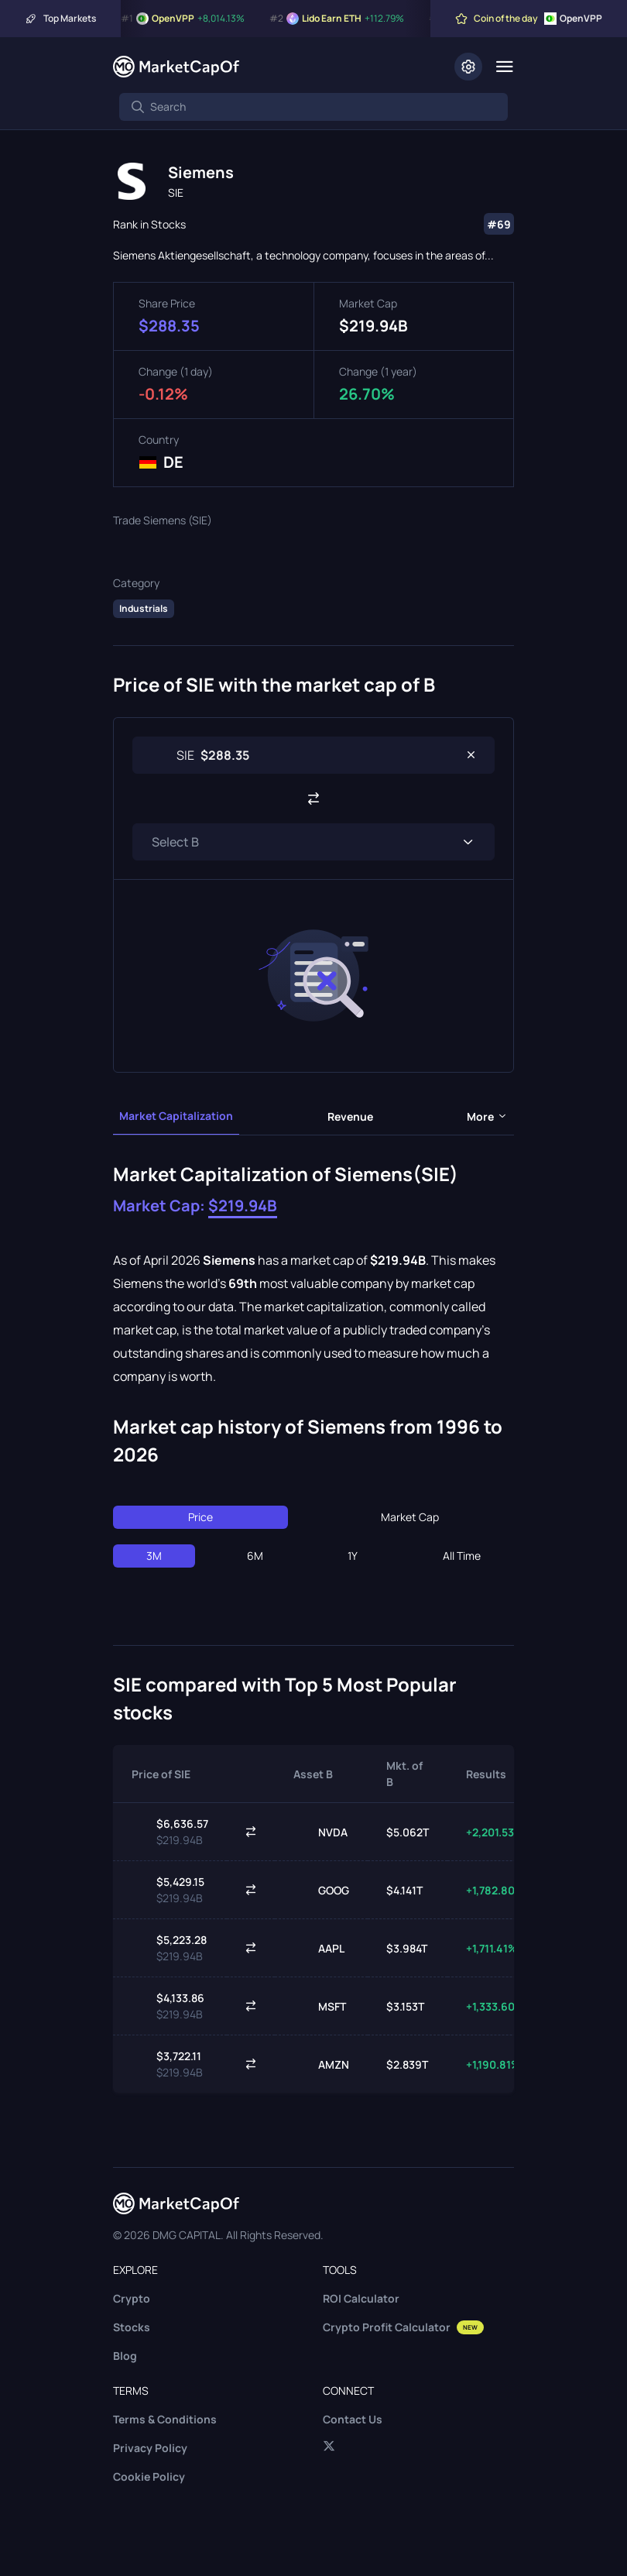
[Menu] (504, 66)
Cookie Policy (149, 2476)
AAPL (318, 1948)
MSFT (319, 2006)
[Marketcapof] (176, 66)
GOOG (321, 1889)
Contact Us (352, 2419)
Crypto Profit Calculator (403, 2327)
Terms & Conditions (165, 2419)
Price (200, 1517)
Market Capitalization (176, 1115)
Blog (125, 2355)
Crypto (131, 2298)
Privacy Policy (150, 2447)
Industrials (143, 608)
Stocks (131, 2327)
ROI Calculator (361, 2298)
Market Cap (410, 1517)
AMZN (321, 2064)
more (487, 1116)
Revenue (350, 1116)
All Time (462, 1555)
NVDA (320, 1831)
